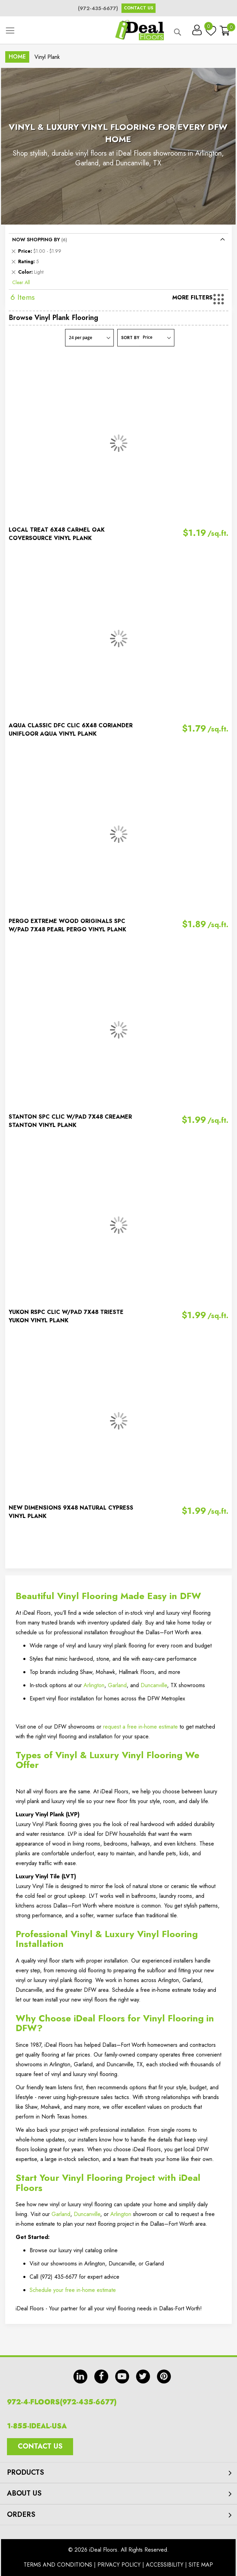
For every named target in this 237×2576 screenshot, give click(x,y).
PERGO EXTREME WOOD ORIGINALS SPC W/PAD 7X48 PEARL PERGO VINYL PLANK (67, 925)
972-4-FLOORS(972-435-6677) (62, 2402)
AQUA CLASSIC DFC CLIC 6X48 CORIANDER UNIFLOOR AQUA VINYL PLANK (71, 729)
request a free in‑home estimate (140, 1727)
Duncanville (154, 1685)
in (80, 2376)
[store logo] (139, 30)
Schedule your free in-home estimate (73, 2290)
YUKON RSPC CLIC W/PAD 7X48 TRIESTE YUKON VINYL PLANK (66, 1316)
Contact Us (138, 8)
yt (122, 2376)
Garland (117, 1685)
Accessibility (164, 2565)
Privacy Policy (119, 2565)
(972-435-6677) (98, 8)
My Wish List (209, 27)
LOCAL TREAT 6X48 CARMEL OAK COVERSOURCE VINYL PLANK (57, 534)
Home (17, 57)
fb (101, 2376)
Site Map (201, 2565)
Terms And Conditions (58, 2565)
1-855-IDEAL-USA (37, 2426)
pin (164, 2376)
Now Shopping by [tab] (36, 239)
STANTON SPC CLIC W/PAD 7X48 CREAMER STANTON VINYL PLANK (70, 1121)
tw (143, 2376)
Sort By (130, 338)
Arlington (94, 1685)
